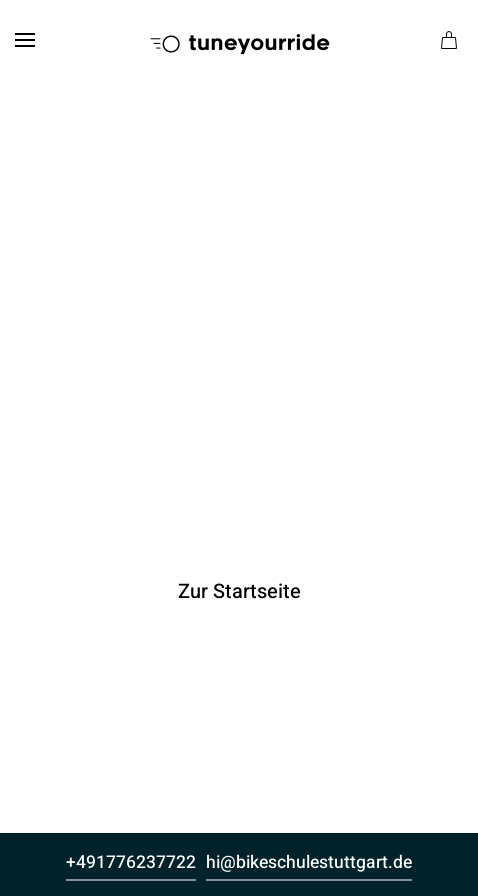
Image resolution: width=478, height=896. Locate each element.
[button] (25, 40)
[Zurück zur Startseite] (239, 40)
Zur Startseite (239, 591)
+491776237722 (131, 862)
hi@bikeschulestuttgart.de (309, 862)
